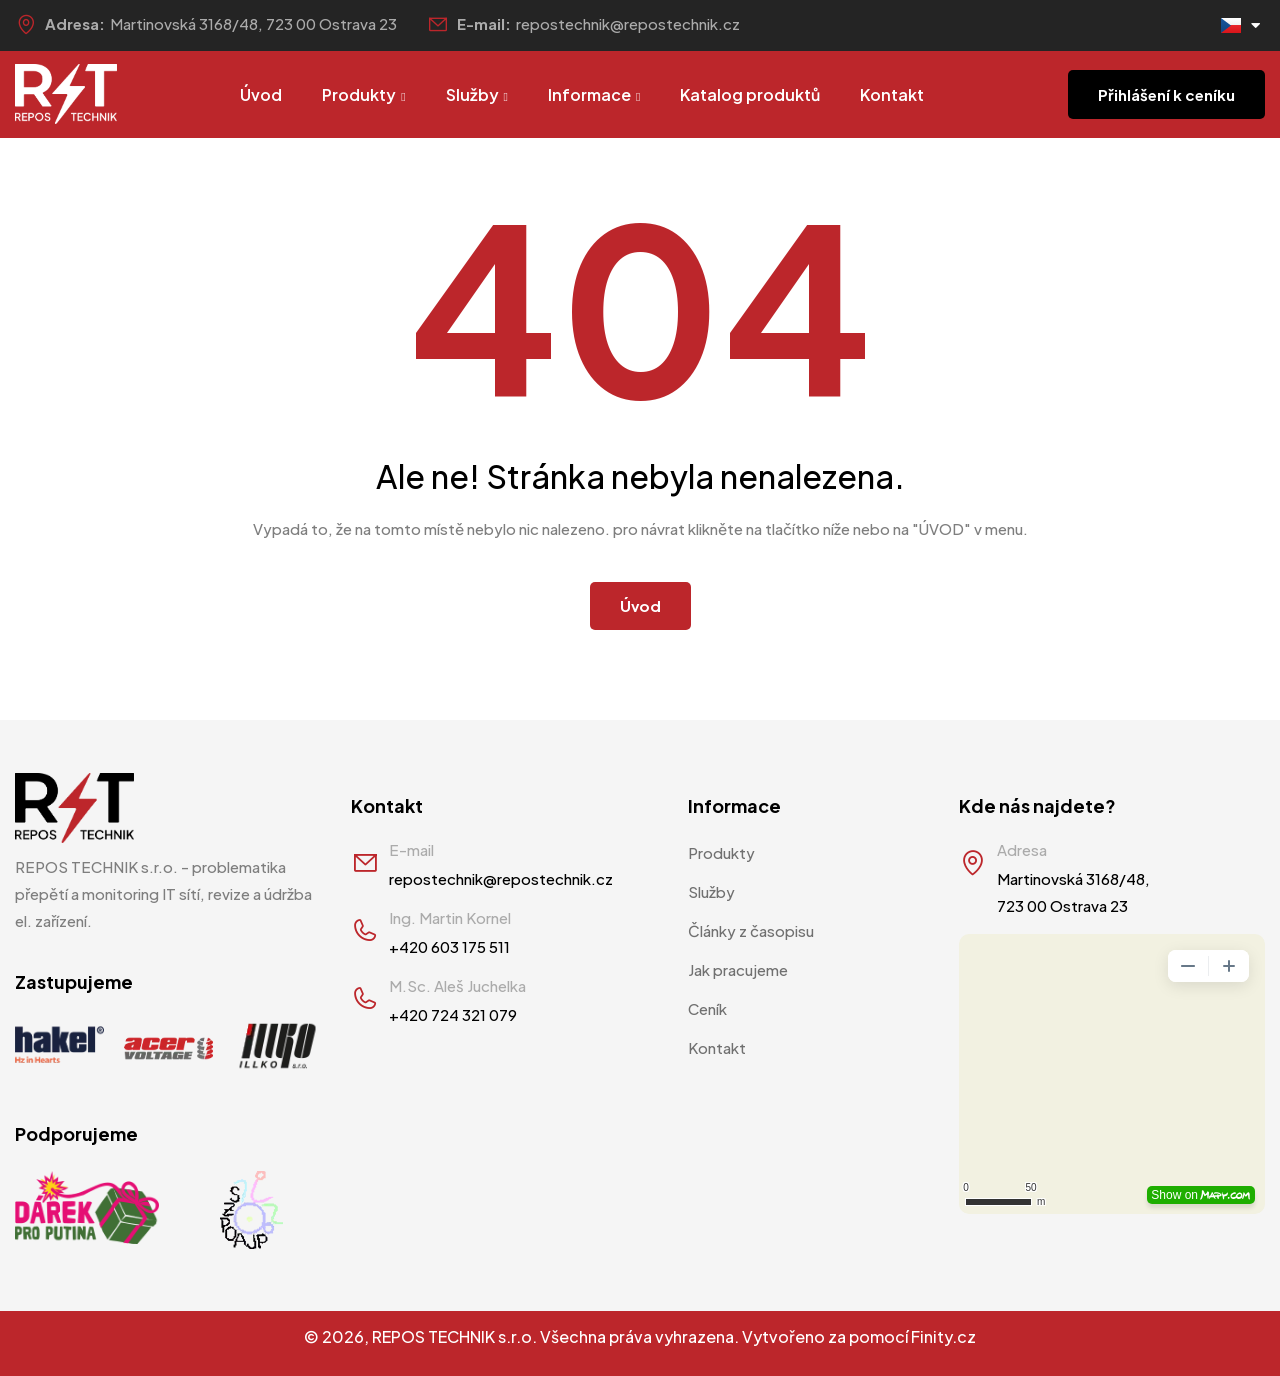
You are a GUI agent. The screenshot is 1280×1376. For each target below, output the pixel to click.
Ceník (707, 1008)
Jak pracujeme (738, 969)
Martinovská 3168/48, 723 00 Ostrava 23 (253, 23)
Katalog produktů (750, 94)
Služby (477, 94)
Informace (594, 94)
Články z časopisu (751, 930)
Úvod (261, 94)
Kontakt (892, 94)
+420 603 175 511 (449, 946)
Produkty (363, 94)
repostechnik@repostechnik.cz (628, 23)
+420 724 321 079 (453, 1014)
